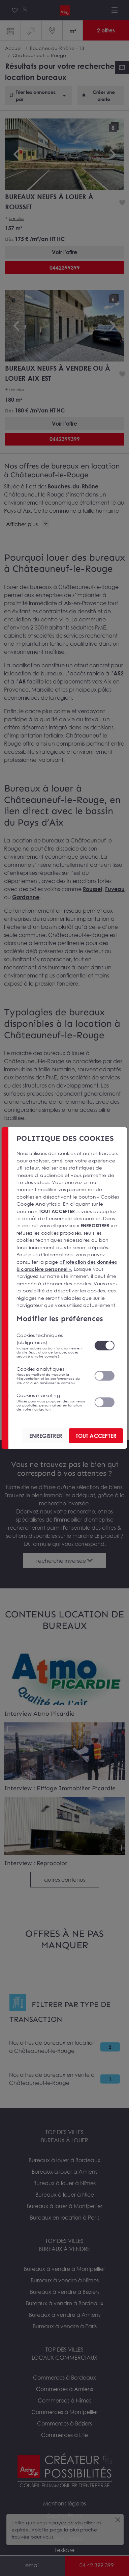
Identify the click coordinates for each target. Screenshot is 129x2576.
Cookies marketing (51, 1401)
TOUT (96, 1435)
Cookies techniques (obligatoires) (51, 1345)
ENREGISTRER (45, 1435)
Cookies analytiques (51, 1375)
